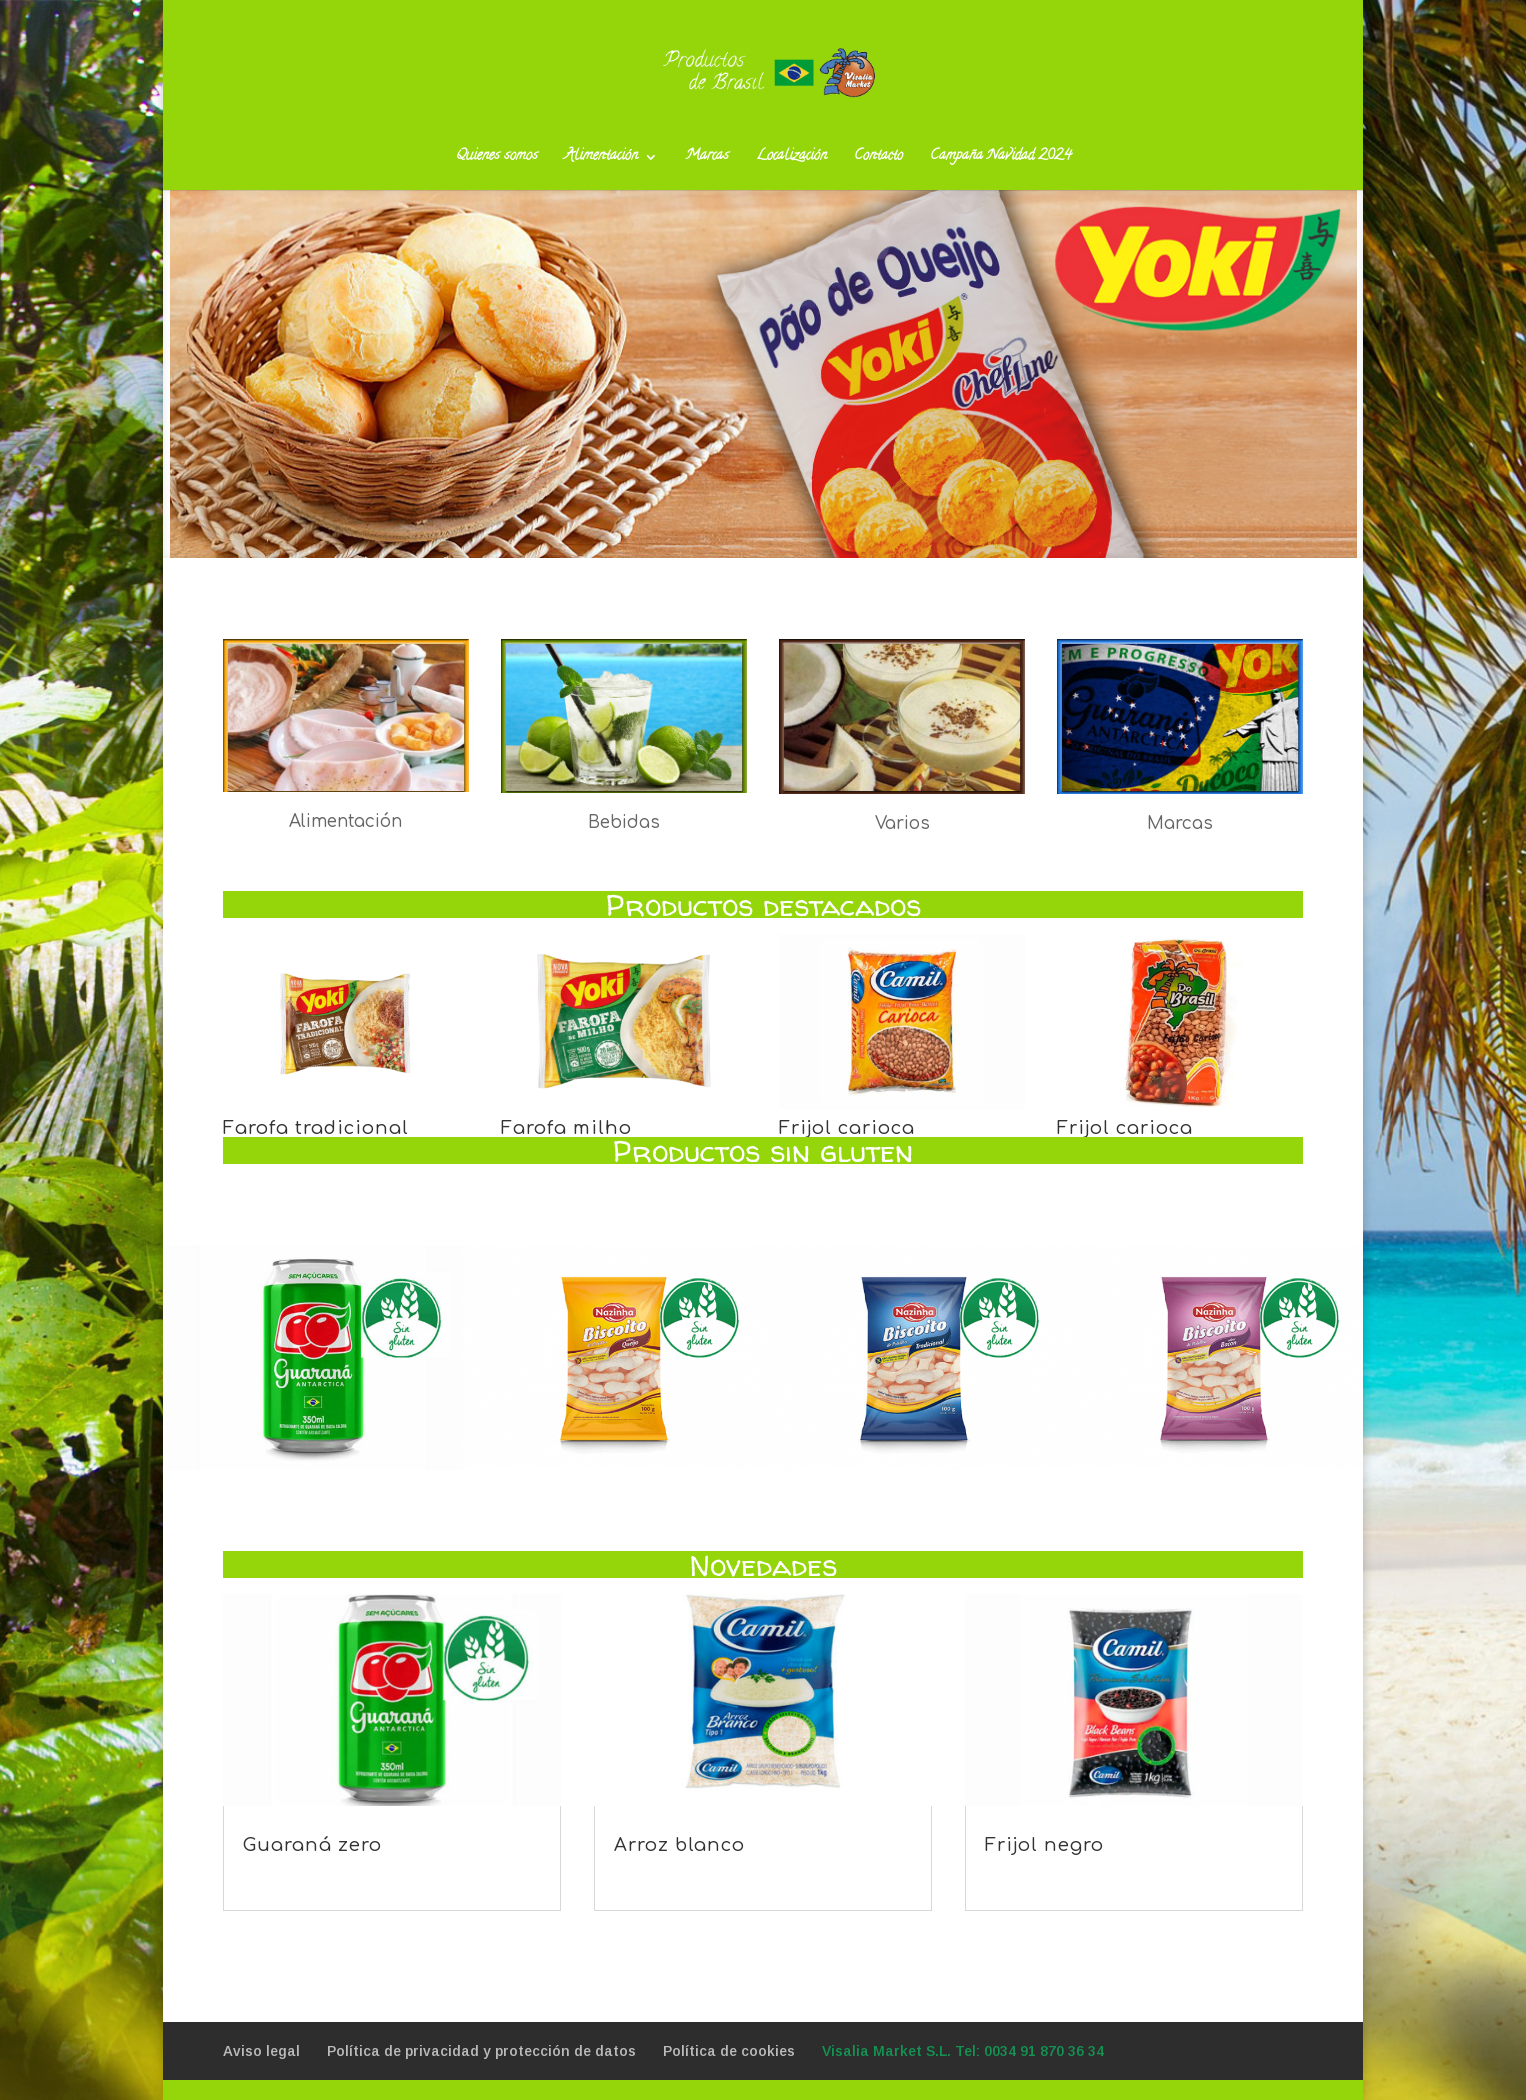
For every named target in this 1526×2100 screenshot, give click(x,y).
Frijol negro (1044, 1845)
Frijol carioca (847, 1128)
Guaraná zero (312, 1845)
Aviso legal (261, 2051)
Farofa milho (566, 1128)
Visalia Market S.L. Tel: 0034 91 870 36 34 (963, 2051)
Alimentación (601, 159)
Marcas (707, 159)
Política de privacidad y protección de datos (481, 2051)
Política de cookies (729, 2051)
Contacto (878, 159)
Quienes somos (497, 159)
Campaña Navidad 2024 (1000, 159)
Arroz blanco (679, 1845)
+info (763, 388)
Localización (791, 159)
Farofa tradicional (316, 1128)
